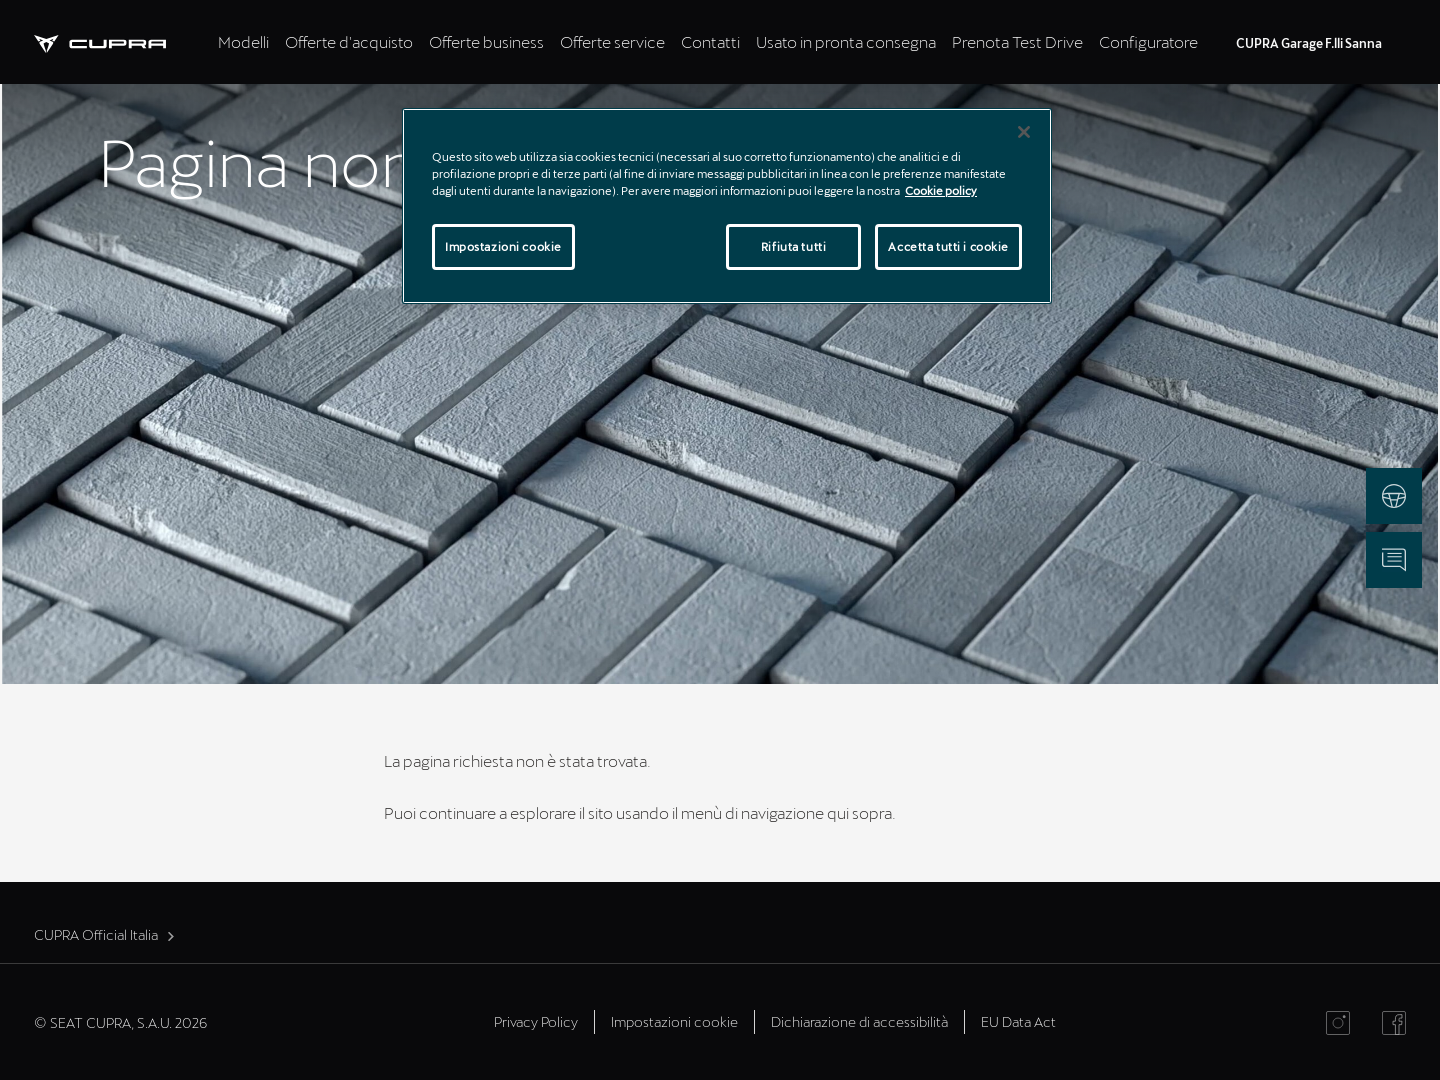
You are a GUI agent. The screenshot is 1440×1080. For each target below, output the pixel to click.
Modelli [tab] (243, 41)
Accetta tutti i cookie (948, 246)
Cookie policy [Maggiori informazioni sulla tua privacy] (941, 190)
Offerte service (612, 41)
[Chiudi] (1024, 132)
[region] (727, 206)
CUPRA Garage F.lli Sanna (1309, 43)
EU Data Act (1018, 1021)
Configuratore (1148, 41)
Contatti (710, 41)
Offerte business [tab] (486, 41)
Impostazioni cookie (674, 1021)
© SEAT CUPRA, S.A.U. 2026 (120, 1022)
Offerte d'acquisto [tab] (349, 41)
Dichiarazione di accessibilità (859, 1021)
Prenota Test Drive (1017, 41)
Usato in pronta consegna (846, 41)
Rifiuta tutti (793, 246)
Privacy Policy (536, 1021)
